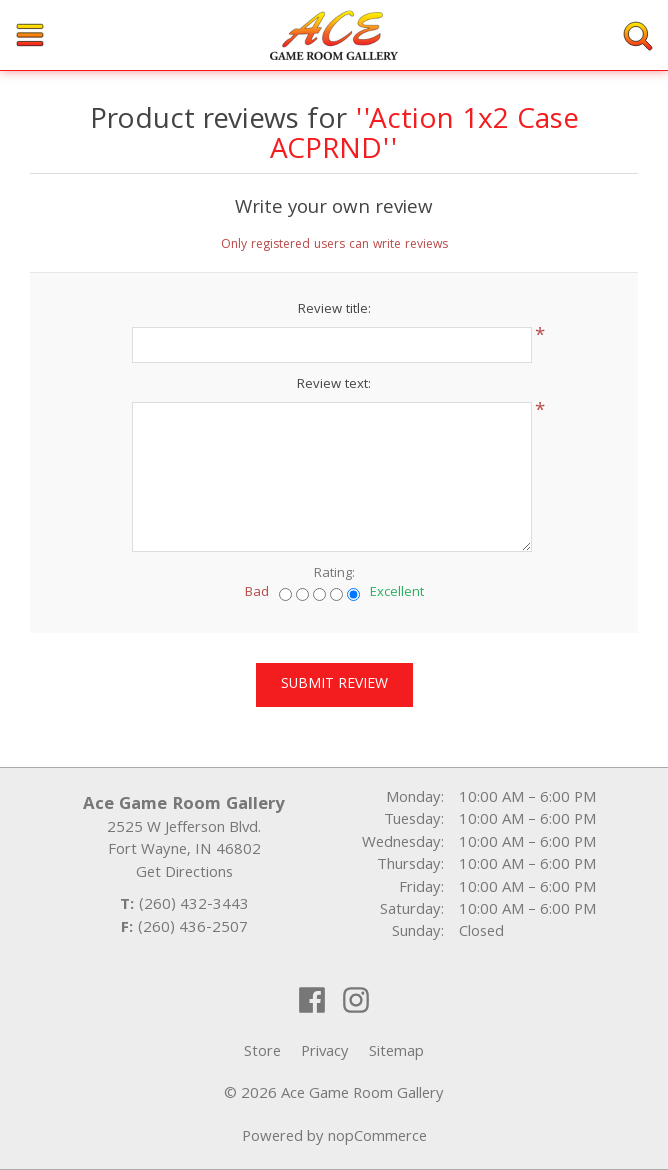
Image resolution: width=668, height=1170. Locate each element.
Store (262, 1053)
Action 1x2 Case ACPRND (424, 137)
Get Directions (184, 874)
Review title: (334, 310)
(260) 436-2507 (193, 929)
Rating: (334, 574)
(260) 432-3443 (194, 906)
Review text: (334, 385)
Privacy (325, 1053)
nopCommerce (377, 1138)
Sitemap (396, 1053)
